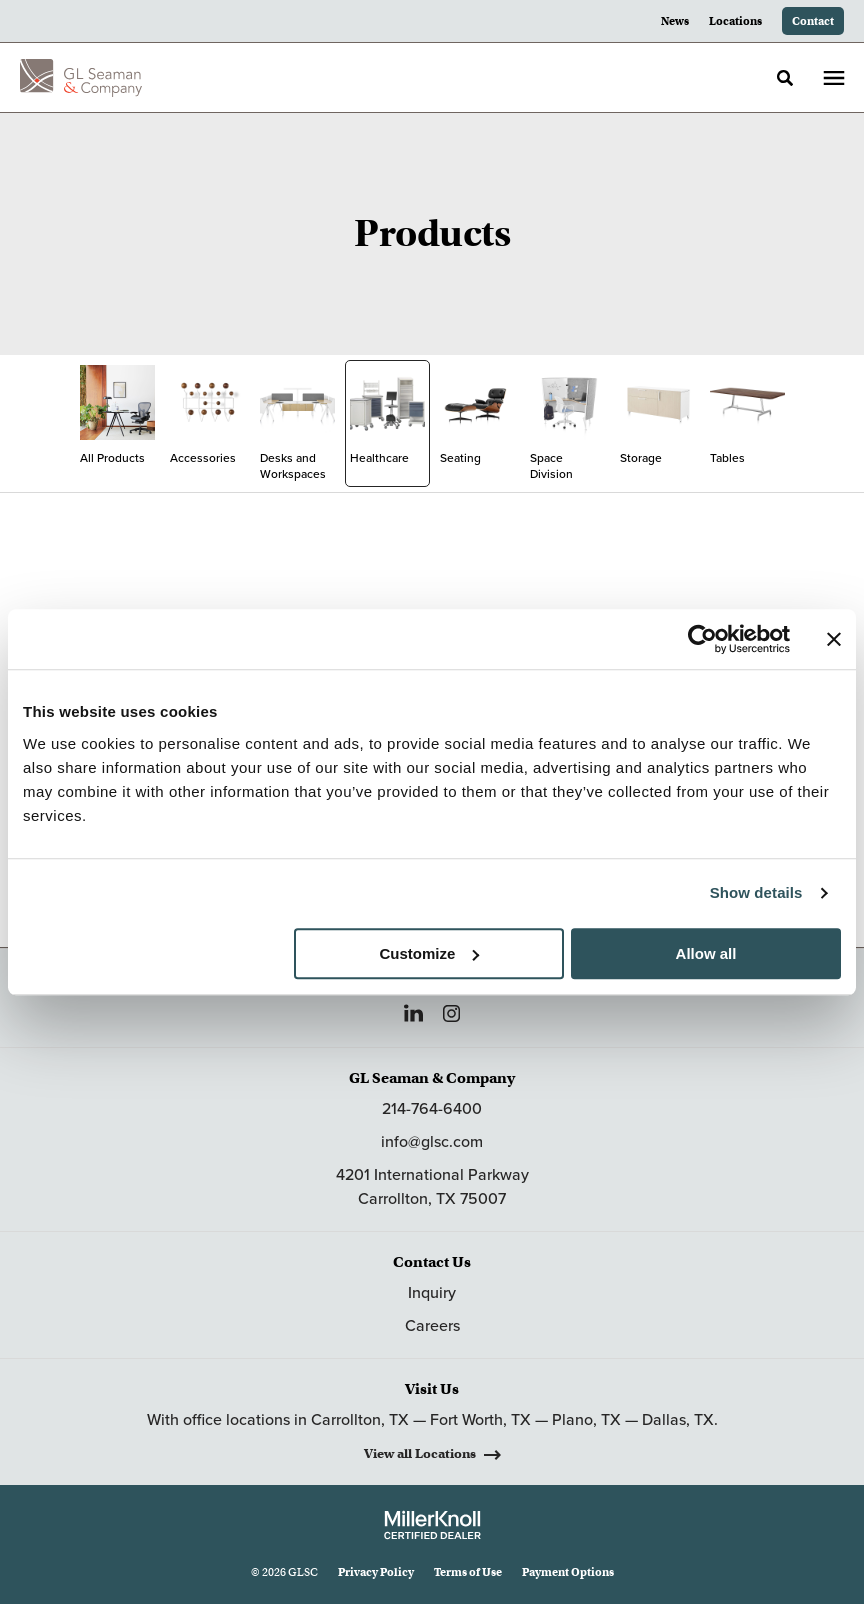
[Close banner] (834, 639)
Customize (429, 953)
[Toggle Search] (785, 78)
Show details (756, 892)
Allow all (706, 953)
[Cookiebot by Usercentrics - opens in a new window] (702, 639)
